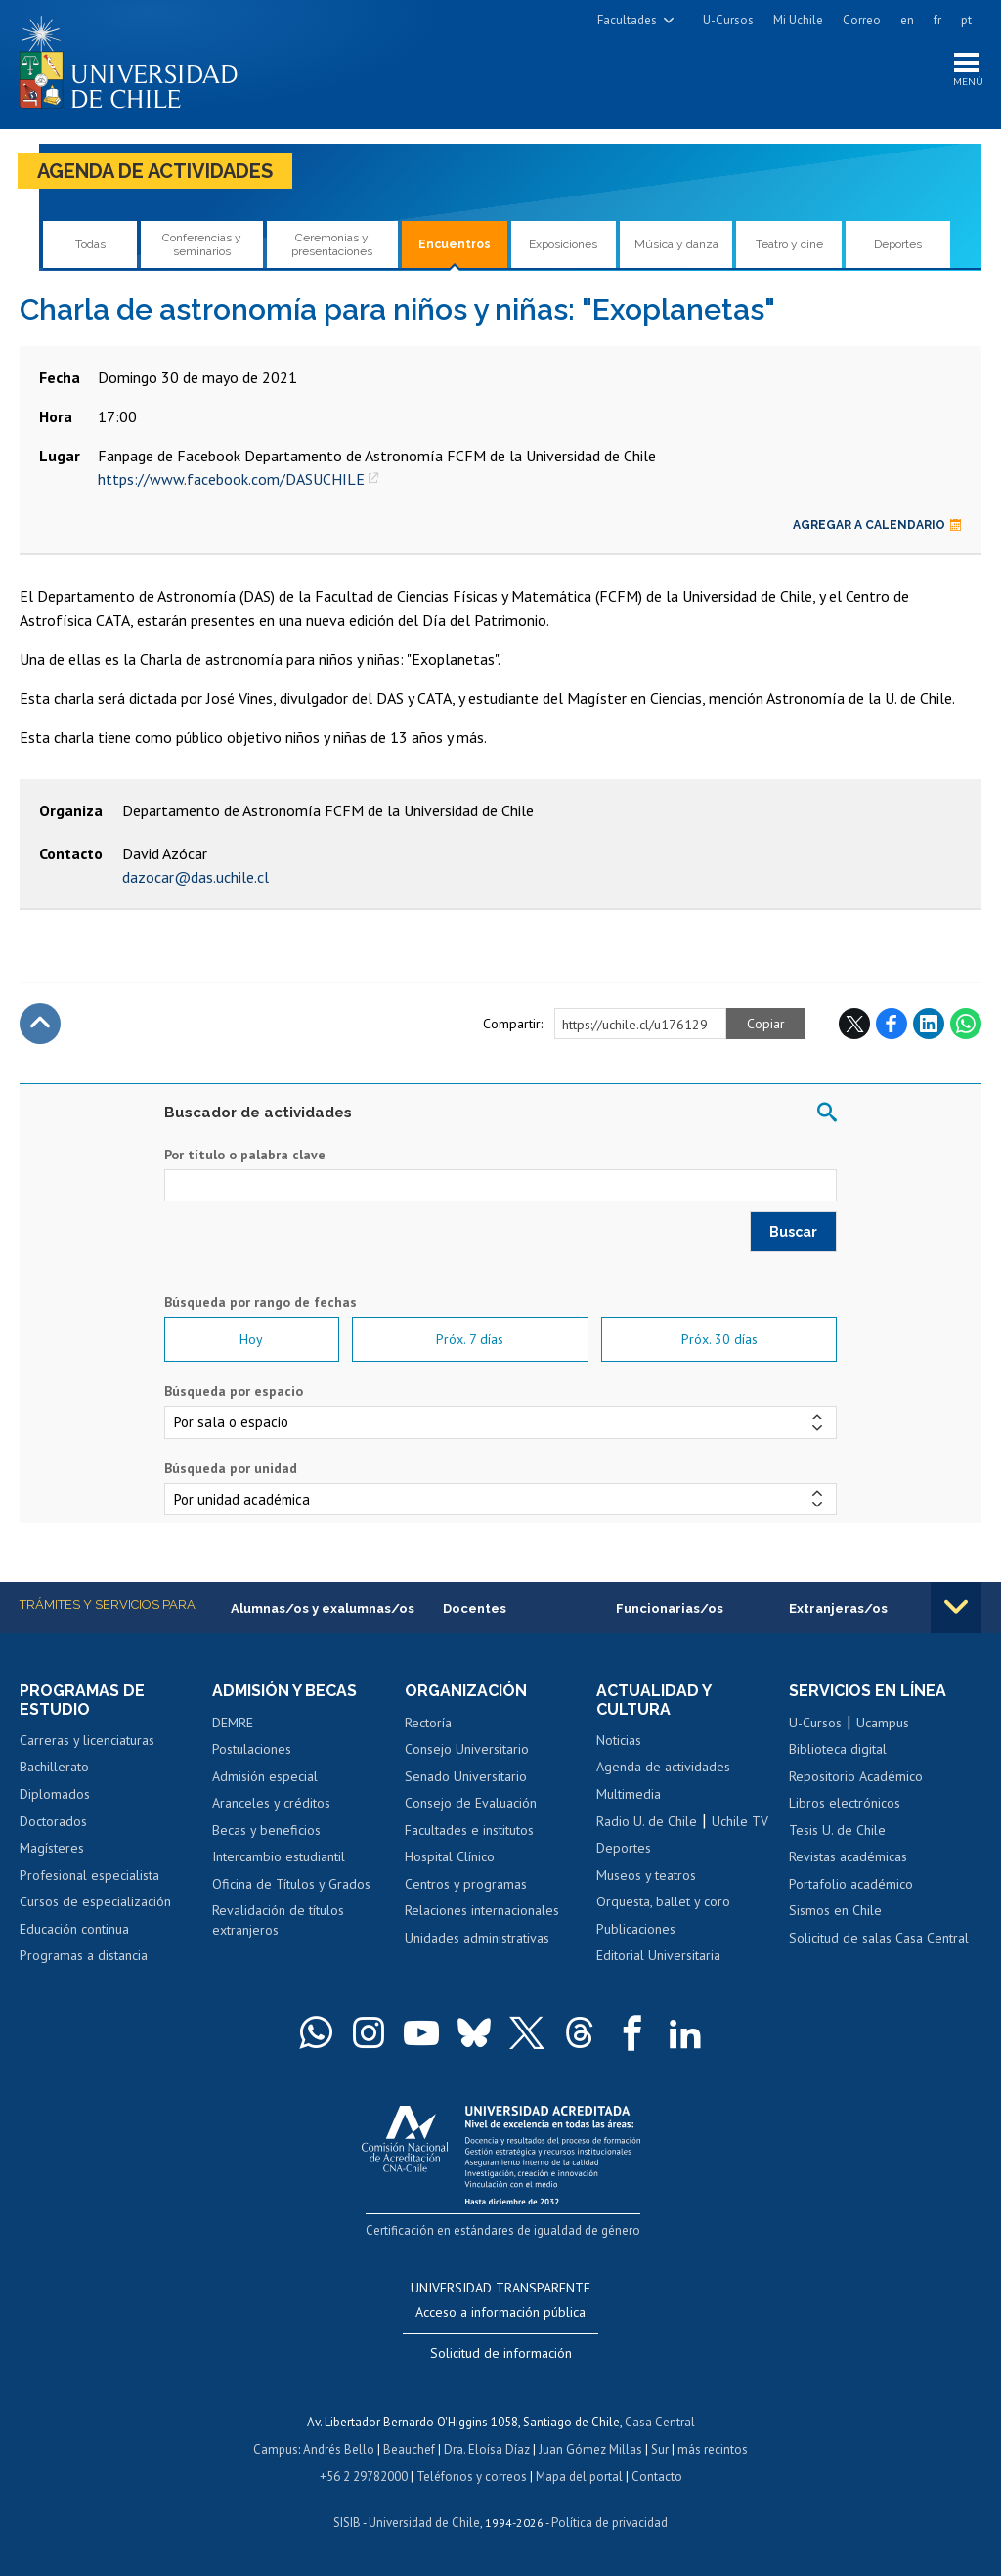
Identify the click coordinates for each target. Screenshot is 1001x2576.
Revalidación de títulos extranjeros (278, 1920)
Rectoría (428, 1722)
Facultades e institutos (469, 1830)
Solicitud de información (501, 2353)
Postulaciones (251, 1749)
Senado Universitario (466, 1776)
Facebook (891, 1023)
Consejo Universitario (467, 1749)
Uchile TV (740, 1821)
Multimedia (628, 1794)
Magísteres (52, 1847)
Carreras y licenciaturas (87, 1740)
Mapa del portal (579, 2476)
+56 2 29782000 (364, 2476)
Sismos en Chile (835, 1910)
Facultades (627, 20)
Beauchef (409, 2449)
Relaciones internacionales (482, 1910)
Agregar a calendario (877, 525)
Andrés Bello (338, 2449)
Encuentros (454, 244)
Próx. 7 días (469, 1339)
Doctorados (53, 1821)
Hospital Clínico (450, 1856)
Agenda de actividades (155, 171)
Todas (90, 244)
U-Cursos (728, 20)
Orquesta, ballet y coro (663, 1901)
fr (937, 20)
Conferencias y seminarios (201, 244)
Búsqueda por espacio (233, 1391)
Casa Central (660, 2422)
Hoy (251, 1339)
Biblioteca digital (838, 1749)
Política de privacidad (609, 2522)
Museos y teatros (646, 1875)
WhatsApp (966, 1023)
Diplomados (55, 1794)
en (907, 20)
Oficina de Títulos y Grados (291, 1884)
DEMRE (232, 1722)
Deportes (898, 244)
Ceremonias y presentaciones (331, 244)
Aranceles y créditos (271, 1803)
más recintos (712, 2449)
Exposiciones (563, 244)
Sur (660, 2449)
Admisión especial (265, 1776)
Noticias (618, 1740)
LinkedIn (928, 1023)
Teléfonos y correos (471, 2476)
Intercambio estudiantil (278, 1856)
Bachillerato (54, 1767)
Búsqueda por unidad (230, 1468)
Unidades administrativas (477, 1937)
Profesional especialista (89, 1875)
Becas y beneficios (266, 1830)
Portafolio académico (851, 1884)
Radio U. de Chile (646, 1821)
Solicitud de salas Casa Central (879, 1937)
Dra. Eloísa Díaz (487, 2449)
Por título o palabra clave (245, 1154)
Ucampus (882, 1722)
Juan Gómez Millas (590, 2449)
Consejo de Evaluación (471, 1803)
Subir (40, 1023)
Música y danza (676, 244)
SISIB (347, 2522)
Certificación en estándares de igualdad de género (503, 2231)
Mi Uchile (798, 20)
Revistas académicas (848, 1856)
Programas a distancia (84, 1955)
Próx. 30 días (719, 1339)
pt (966, 20)
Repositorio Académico (856, 1776)
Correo (862, 20)
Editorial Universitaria (658, 1955)
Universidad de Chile (424, 2522)
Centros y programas (466, 1884)
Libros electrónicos (844, 1803)
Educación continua (74, 1929)
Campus (275, 2449)
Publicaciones (635, 1929)
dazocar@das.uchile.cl (195, 877)
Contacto (656, 2476)
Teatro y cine (789, 244)
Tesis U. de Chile (837, 1830)
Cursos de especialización (95, 1901)
